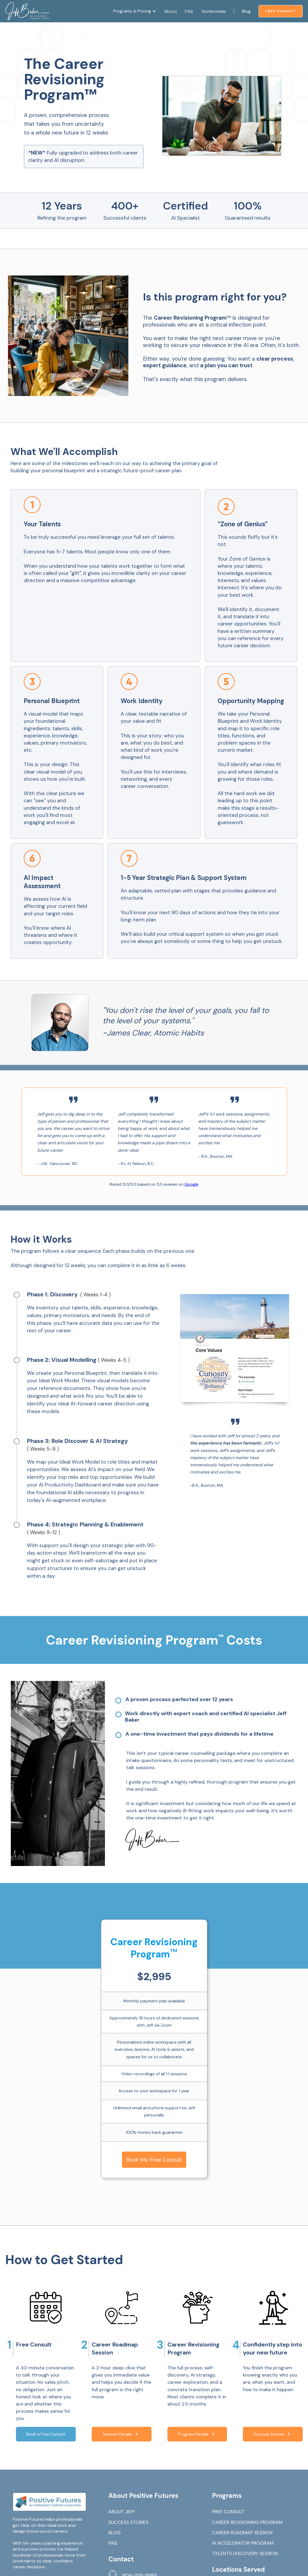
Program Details (197, 2434)
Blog (246, 11)
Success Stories (272, 2434)
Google (191, 1184)
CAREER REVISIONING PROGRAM (247, 2522)
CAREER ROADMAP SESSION (242, 2533)
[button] (135, 11)
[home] (27, 11)
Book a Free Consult (45, 2434)
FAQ (189, 11)
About (170, 11)
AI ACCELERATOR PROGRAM (242, 2543)
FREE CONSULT (228, 2512)
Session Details (121, 2434)
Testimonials (213, 11)
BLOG (114, 2533)
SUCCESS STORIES (128, 2522)
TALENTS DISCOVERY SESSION (245, 2553)
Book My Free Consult (154, 2159)
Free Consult (280, 11)
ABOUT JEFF (121, 2512)
